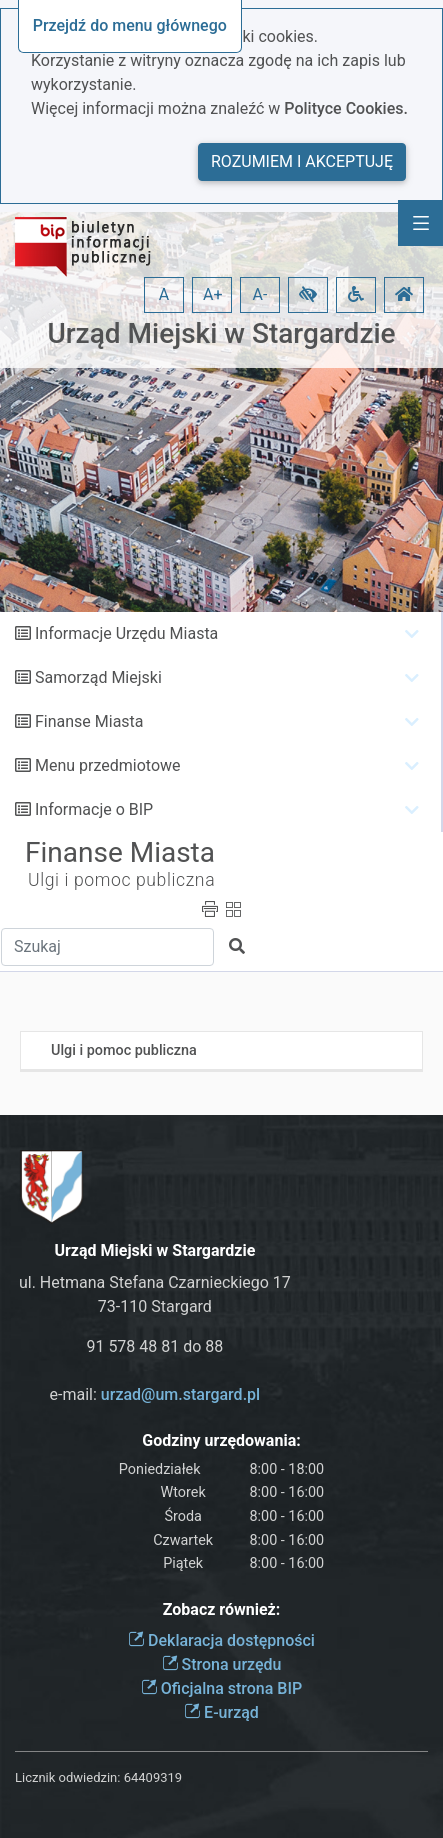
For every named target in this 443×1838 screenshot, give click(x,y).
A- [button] (260, 294)
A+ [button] (213, 294)
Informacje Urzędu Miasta (126, 633)
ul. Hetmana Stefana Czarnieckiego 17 (155, 1282)
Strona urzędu (222, 1664)
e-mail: (155, 1394)
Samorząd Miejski (98, 677)
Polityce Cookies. (346, 108)
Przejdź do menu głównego (130, 25)
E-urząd (221, 1712)
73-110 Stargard (155, 1306)
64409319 (153, 1777)
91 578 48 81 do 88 (154, 1346)
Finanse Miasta (89, 721)
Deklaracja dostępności (221, 1640)
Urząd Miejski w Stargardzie (221, 333)
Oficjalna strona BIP (221, 1688)
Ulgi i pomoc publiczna (121, 880)
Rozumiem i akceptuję (302, 161)
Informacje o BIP (94, 809)
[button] (308, 295)
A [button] (164, 294)
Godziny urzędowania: (221, 1440)
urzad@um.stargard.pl (180, 1394)
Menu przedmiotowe (108, 765)
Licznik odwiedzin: (67, 1777)
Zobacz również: (222, 1609)
